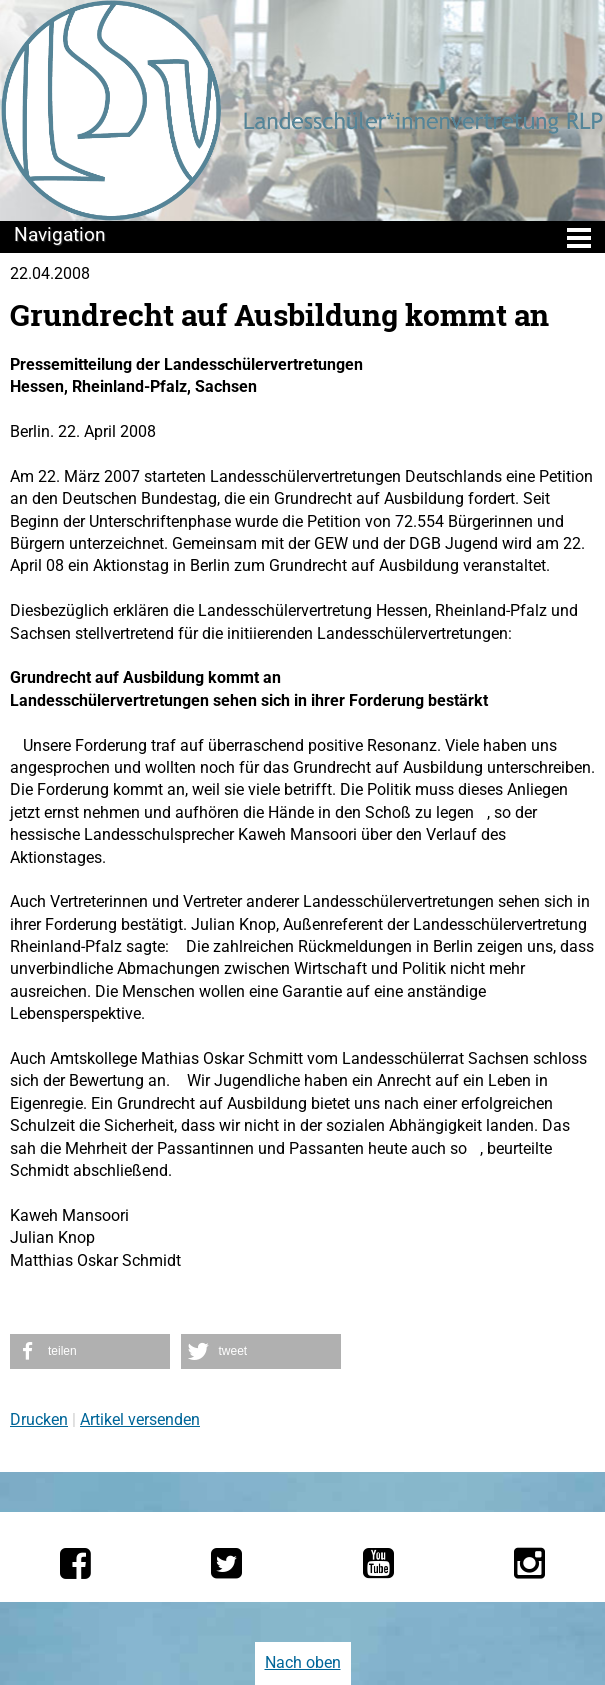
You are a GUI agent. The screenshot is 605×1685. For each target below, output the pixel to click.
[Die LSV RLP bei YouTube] (378, 1563)
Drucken (39, 1419)
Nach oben (303, 1662)
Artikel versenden (140, 1419)
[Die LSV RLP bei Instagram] (529, 1563)
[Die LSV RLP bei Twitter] (226, 1563)
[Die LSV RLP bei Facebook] (75, 1563)
